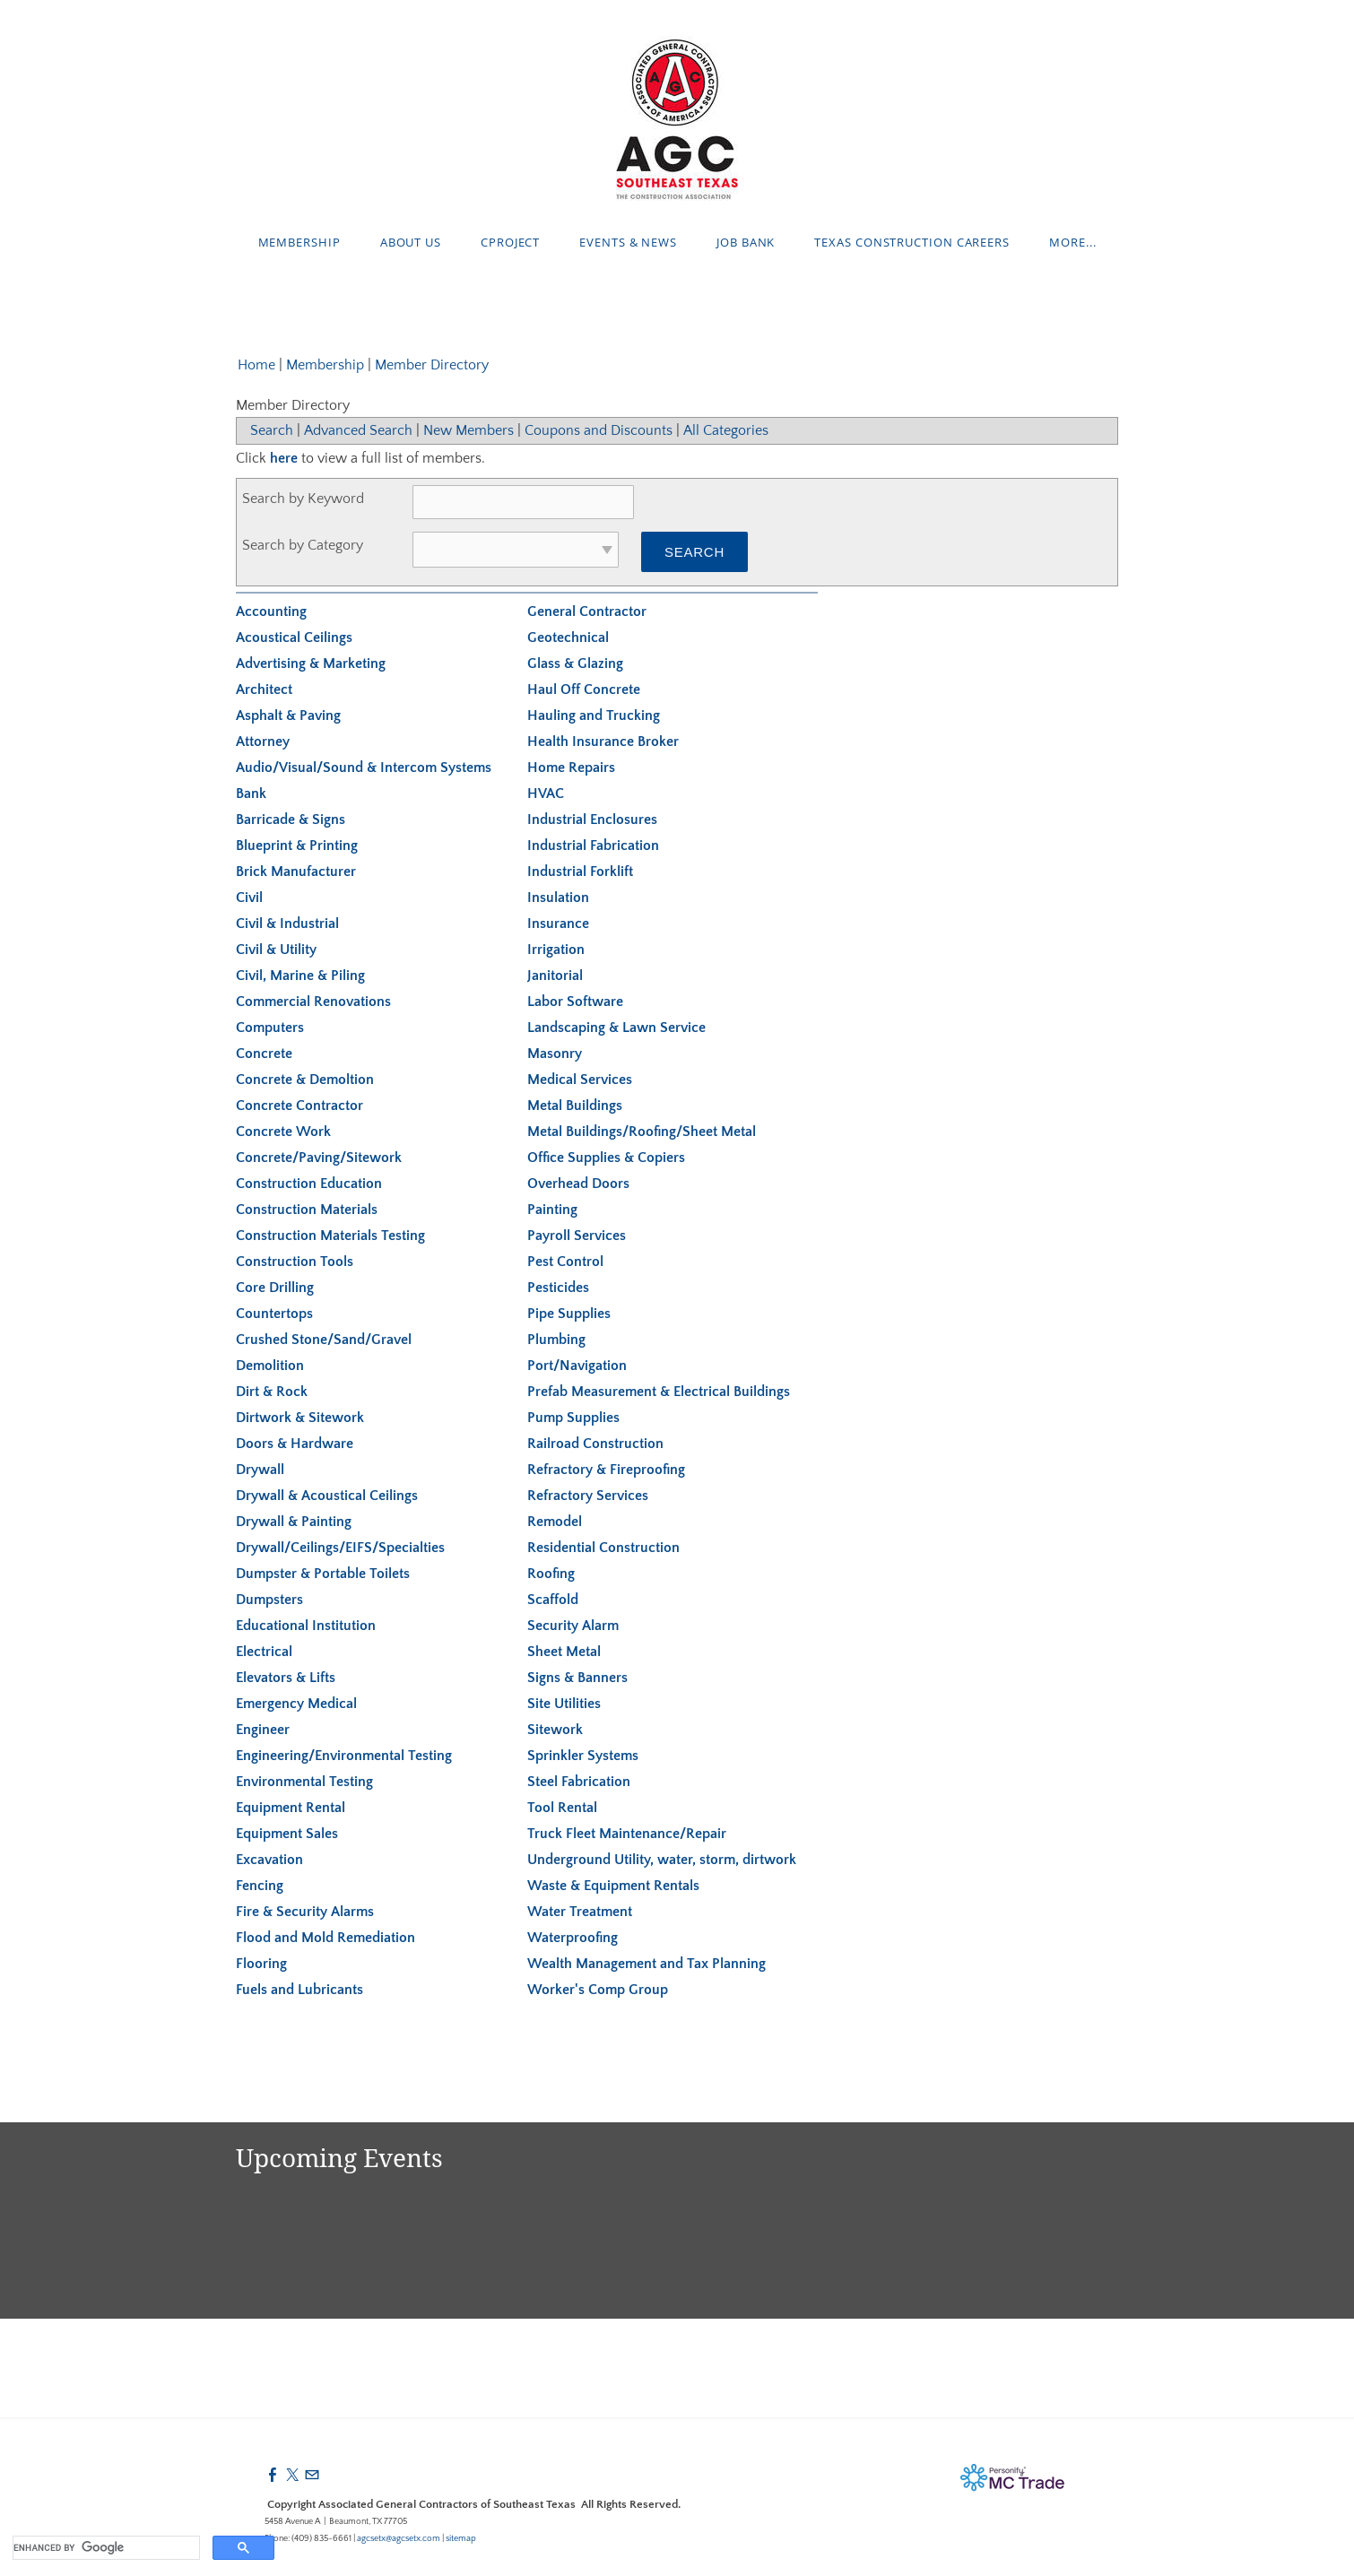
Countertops (274, 1313)
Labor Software (575, 1001)
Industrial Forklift (580, 871)
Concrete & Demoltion (305, 1079)
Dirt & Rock (272, 1391)
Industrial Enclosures (592, 819)
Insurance (558, 923)
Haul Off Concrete (583, 689)
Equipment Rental (290, 1808)
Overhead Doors (578, 1183)
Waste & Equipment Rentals (613, 1886)
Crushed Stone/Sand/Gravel (324, 1339)
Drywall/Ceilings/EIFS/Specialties (340, 1548)
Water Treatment (579, 1912)
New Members (468, 430)
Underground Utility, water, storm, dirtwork (661, 1860)
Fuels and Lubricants (299, 1990)
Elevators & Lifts (285, 1678)
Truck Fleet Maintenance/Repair (626, 1834)
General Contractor (587, 611)
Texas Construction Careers (912, 242)
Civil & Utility (276, 949)
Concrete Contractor (299, 1105)
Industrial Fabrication (593, 845)
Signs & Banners (577, 1678)
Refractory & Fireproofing (606, 1469)
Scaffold (552, 1600)
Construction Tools (294, 1261)
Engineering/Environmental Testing (344, 1756)
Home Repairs (571, 767)
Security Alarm (573, 1626)
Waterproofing (572, 1938)
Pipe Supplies (569, 1313)
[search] (104, 2548)
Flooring (261, 1964)
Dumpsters (269, 1600)
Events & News (628, 242)
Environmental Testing (304, 1782)
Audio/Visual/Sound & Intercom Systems (363, 767)
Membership (299, 242)
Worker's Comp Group (597, 1990)
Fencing (259, 1886)
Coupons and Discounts (599, 430)
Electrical (264, 1652)
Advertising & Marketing (311, 663)
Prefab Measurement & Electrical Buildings (658, 1391)
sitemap (461, 2539)
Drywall (260, 1469)
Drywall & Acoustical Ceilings (327, 1495)
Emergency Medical (296, 1704)
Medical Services (579, 1079)
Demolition (270, 1365)
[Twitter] (292, 2476)
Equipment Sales (287, 1834)
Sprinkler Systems (582, 1756)
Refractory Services (587, 1495)
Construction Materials (307, 1209)
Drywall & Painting (294, 1522)
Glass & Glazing (575, 663)
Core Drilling (275, 1287)
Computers (270, 1027)
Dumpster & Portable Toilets (323, 1574)
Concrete (264, 1053)
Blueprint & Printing (297, 845)
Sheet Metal (564, 1652)
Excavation (269, 1860)
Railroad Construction (595, 1443)
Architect (264, 689)
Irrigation (556, 949)
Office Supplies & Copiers (606, 1157)
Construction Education (309, 1183)
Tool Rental (562, 1808)
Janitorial (555, 975)
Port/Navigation (577, 1365)
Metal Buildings (574, 1105)
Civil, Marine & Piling (300, 975)
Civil (249, 897)
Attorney (263, 741)
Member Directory (432, 365)
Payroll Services (576, 1235)
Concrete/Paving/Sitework (319, 1157)
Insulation (558, 897)
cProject (510, 242)
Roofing (551, 1574)
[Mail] (312, 2476)
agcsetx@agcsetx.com (398, 2539)
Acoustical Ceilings (294, 637)
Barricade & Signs (290, 819)
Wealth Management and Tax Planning (646, 1964)
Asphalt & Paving (288, 715)
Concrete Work (283, 1131)
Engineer (263, 1730)
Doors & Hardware (294, 1443)
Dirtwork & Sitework (300, 1417)
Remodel (554, 1522)
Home (256, 365)
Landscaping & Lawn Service (616, 1027)
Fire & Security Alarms (305, 1912)
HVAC (545, 793)
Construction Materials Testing (330, 1235)
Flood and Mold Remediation (325, 1938)
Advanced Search (358, 430)
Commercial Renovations (313, 1001)
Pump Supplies (573, 1417)
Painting (552, 1209)
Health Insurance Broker (603, 741)
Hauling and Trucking (593, 715)
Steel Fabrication (578, 1782)
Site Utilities (564, 1704)
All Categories (725, 430)
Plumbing (556, 1339)
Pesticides (558, 1287)
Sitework (555, 1730)
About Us (410, 242)
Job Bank (745, 242)
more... (1072, 242)
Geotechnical (568, 637)
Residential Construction (603, 1548)
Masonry (554, 1053)
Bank (251, 793)
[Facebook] (272, 2476)
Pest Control (565, 1261)
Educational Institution (306, 1626)
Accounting (271, 611)
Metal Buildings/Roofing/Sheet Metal (641, 1131)
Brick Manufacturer (296, 871)
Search (271, 430)
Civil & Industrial (287, 923)
